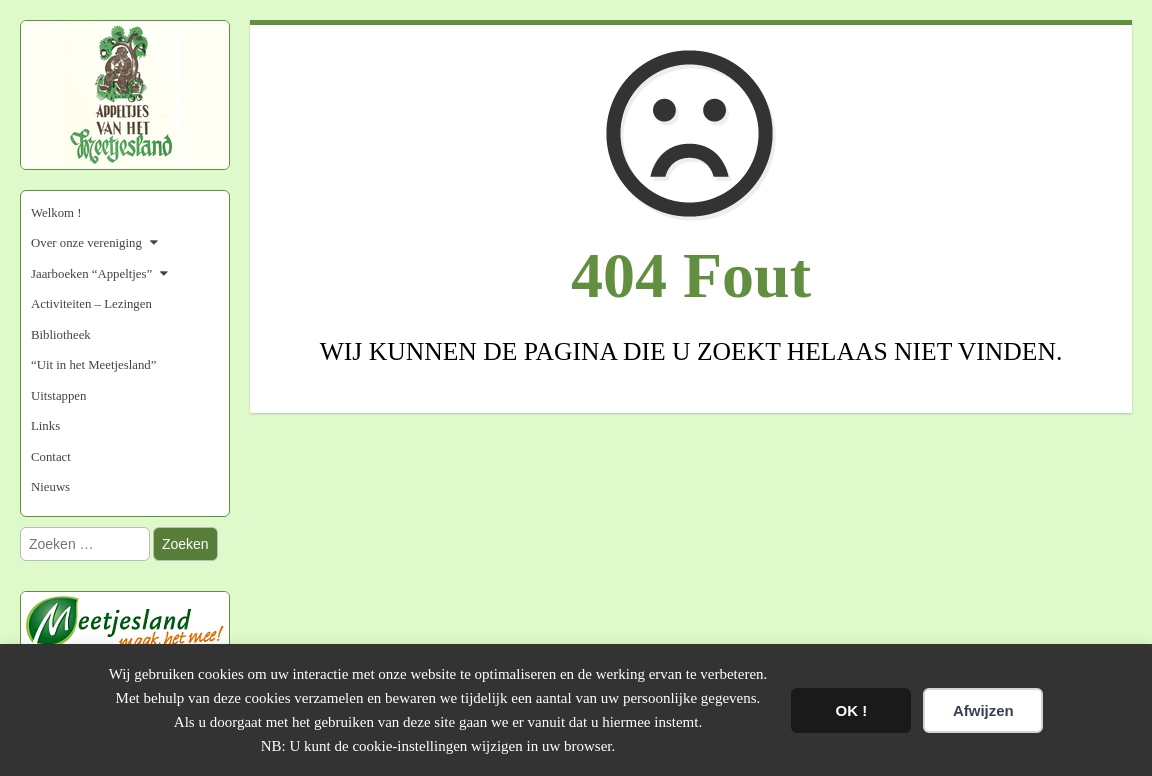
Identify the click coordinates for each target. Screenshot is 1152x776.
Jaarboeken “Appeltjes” (91, 274)
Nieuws (50, 487)
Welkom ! (56, 213)
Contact (51, 457)
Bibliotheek (61, 335)
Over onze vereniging (86, 243)
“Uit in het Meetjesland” (93, 365)
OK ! (852, 710)
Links (45, 426)
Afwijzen (983, 710)
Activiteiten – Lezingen (91, 304)
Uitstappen (58, 396)
